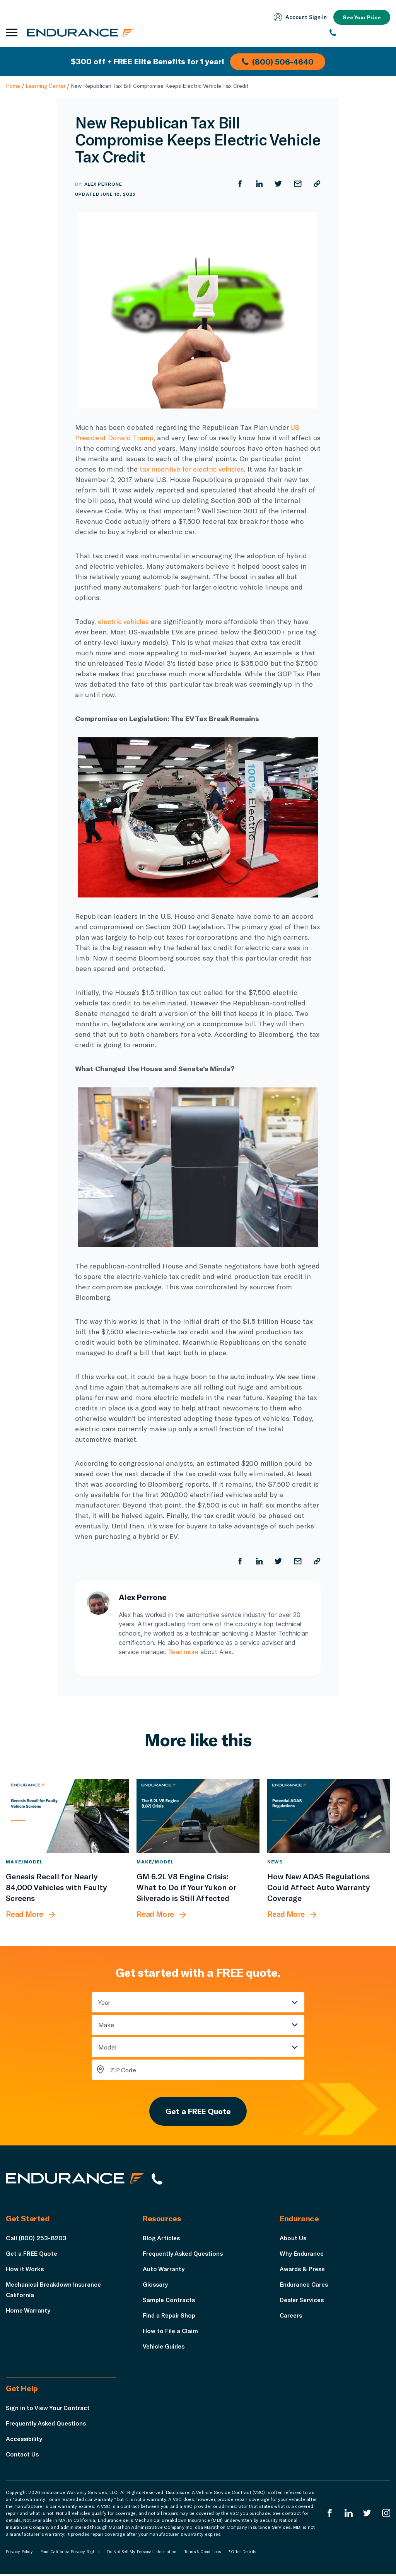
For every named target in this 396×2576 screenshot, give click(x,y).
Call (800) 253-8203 (36, 2239)
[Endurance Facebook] (329, 2515)
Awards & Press (303, 2270)
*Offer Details (242, 2553)
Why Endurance (302, 2255)
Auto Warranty (163, 2270)
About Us (293, 2239)
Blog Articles (162, 2239)
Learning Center (45, 85)
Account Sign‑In (299, 17)
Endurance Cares (305, 2286)
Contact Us (22, 2456)
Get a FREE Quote (198, 2111)
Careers (292, 2317)
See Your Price (361, 17)
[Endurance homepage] (81, 32)
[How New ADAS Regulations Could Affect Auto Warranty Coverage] (328, 1816)
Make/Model (24, 1861)
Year (104, 2002)
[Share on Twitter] (278, 183)
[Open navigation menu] (11, 33)
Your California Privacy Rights (70, 2553)
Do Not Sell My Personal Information (141, 2553)
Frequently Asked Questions (185, 2255)
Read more (184, 1652)
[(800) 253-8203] (359, 33)
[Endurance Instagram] (386, 2515)
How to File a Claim (171, 2332)
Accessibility (25, 2440)
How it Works (25, 2270)
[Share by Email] (297, 183)
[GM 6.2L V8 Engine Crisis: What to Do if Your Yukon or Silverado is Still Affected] (198, 1816)
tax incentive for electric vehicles (194, 469)
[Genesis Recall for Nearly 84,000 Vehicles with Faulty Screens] (67, 1816)
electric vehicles (124, 621)
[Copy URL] (317, 183)
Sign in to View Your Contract (48, 2409)
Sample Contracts (170, 2301)
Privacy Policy (19, 2553)
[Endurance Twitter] (367, 2515)
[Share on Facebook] (239, 183)
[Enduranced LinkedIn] (348, 2515)
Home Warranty (28, 2312)
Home (13, 85)
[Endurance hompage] (77, 2180)
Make (106, 2024)
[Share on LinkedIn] (259, 183)
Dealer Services (303, 2301)
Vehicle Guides (164, 2348)
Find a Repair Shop (170, 2317)
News (275, 1861)
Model (107, 2047)
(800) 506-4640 (278, 61)
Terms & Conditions (202, 2553)
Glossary (156, 2286)
